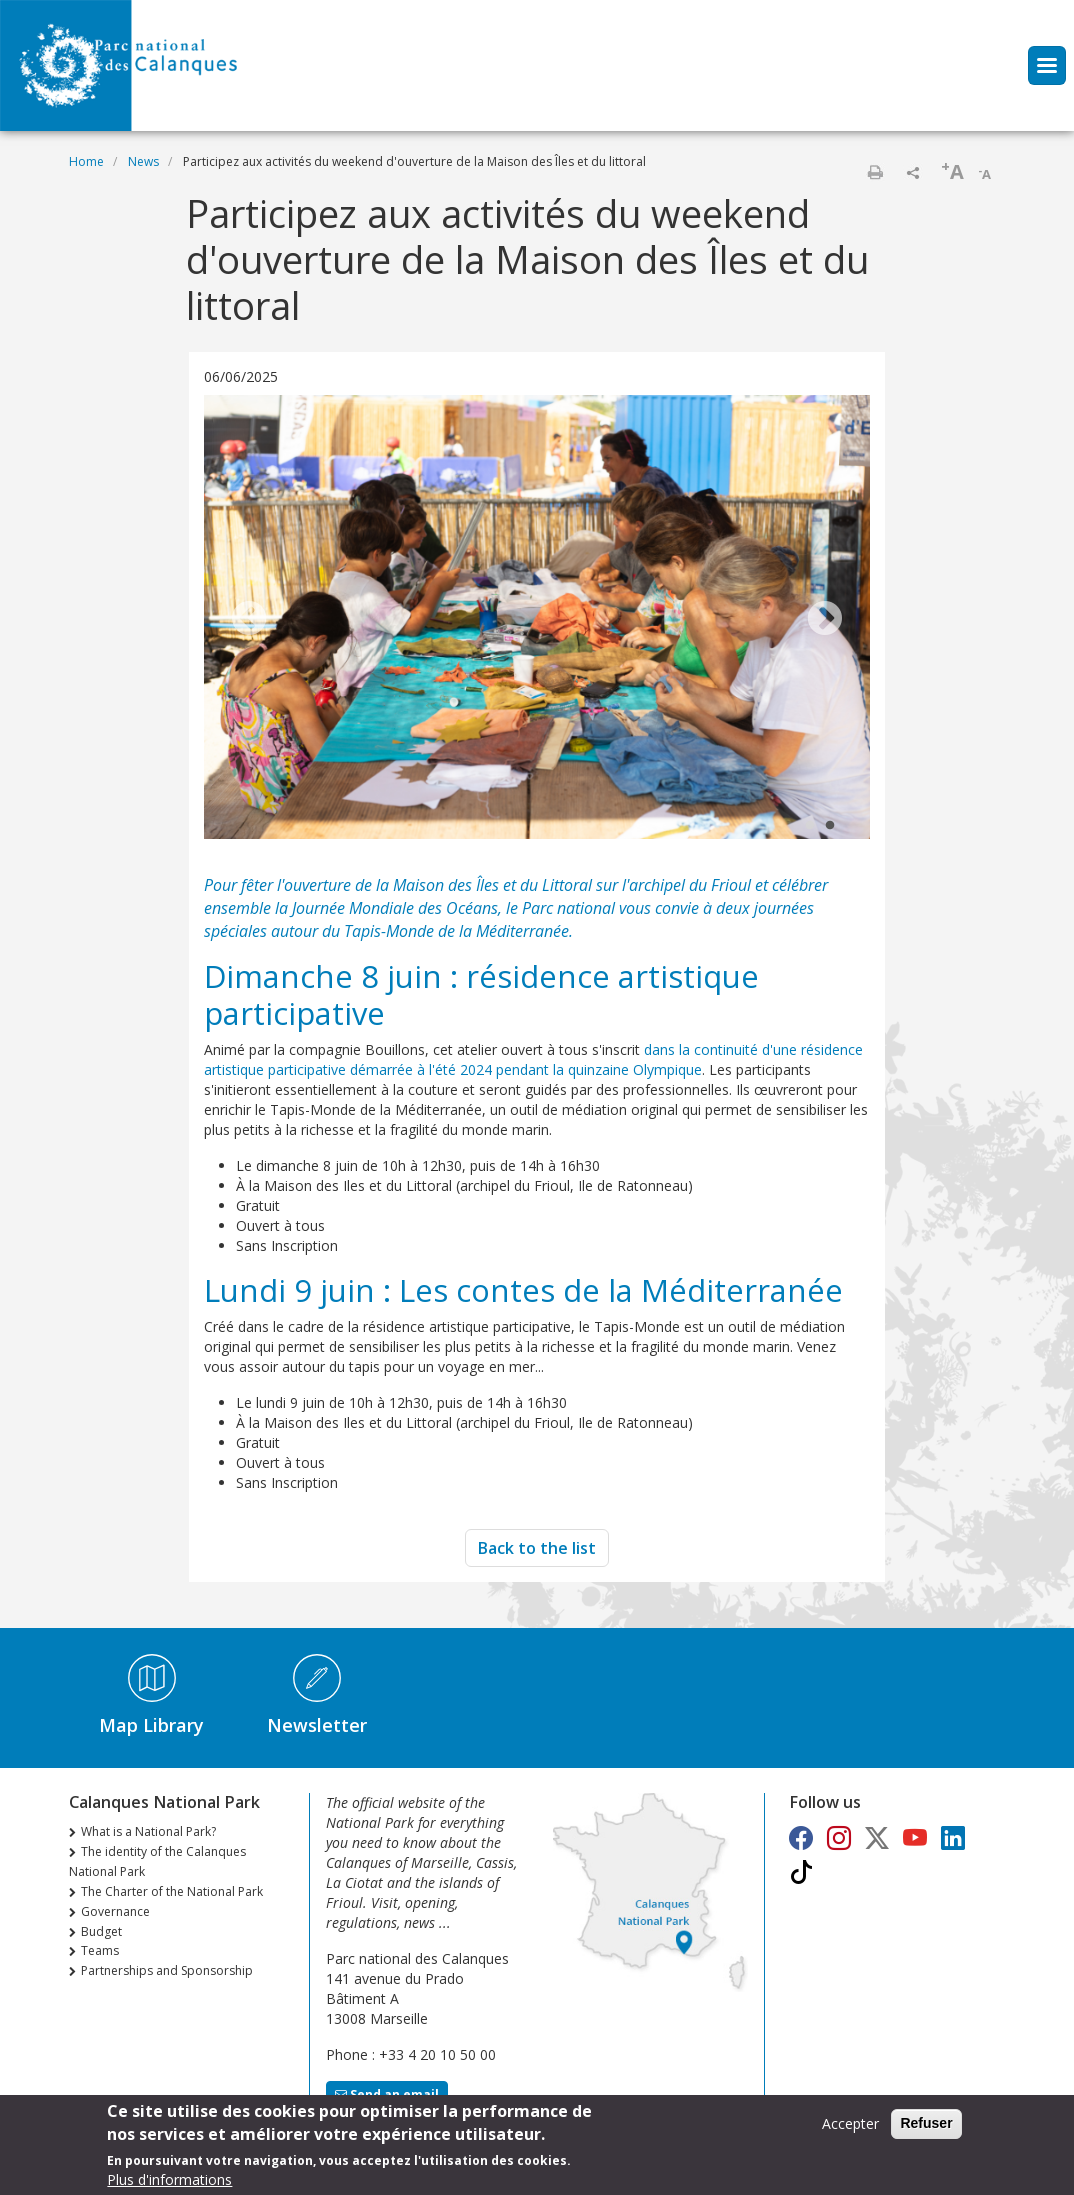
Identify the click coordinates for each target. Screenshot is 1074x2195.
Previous (249, 620)
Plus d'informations (169, 2180)
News (143, 161)
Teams (100, 1950)
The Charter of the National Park (172, 1891)
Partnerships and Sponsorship (167, 1970)
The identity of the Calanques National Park (157, 1861)
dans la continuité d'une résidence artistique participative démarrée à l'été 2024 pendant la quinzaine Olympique (533, 1059)
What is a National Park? (148, 1831)
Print (875, 172)
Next (825, 620)
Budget (101, 1931)
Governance (115, 1911)
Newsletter (317, 1725)
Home (86, 161)
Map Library (151, 1725)
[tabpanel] (537, 619)
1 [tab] (810, 826)
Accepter (850, 2124)
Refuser (926, 2124)
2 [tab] (830, 826)
